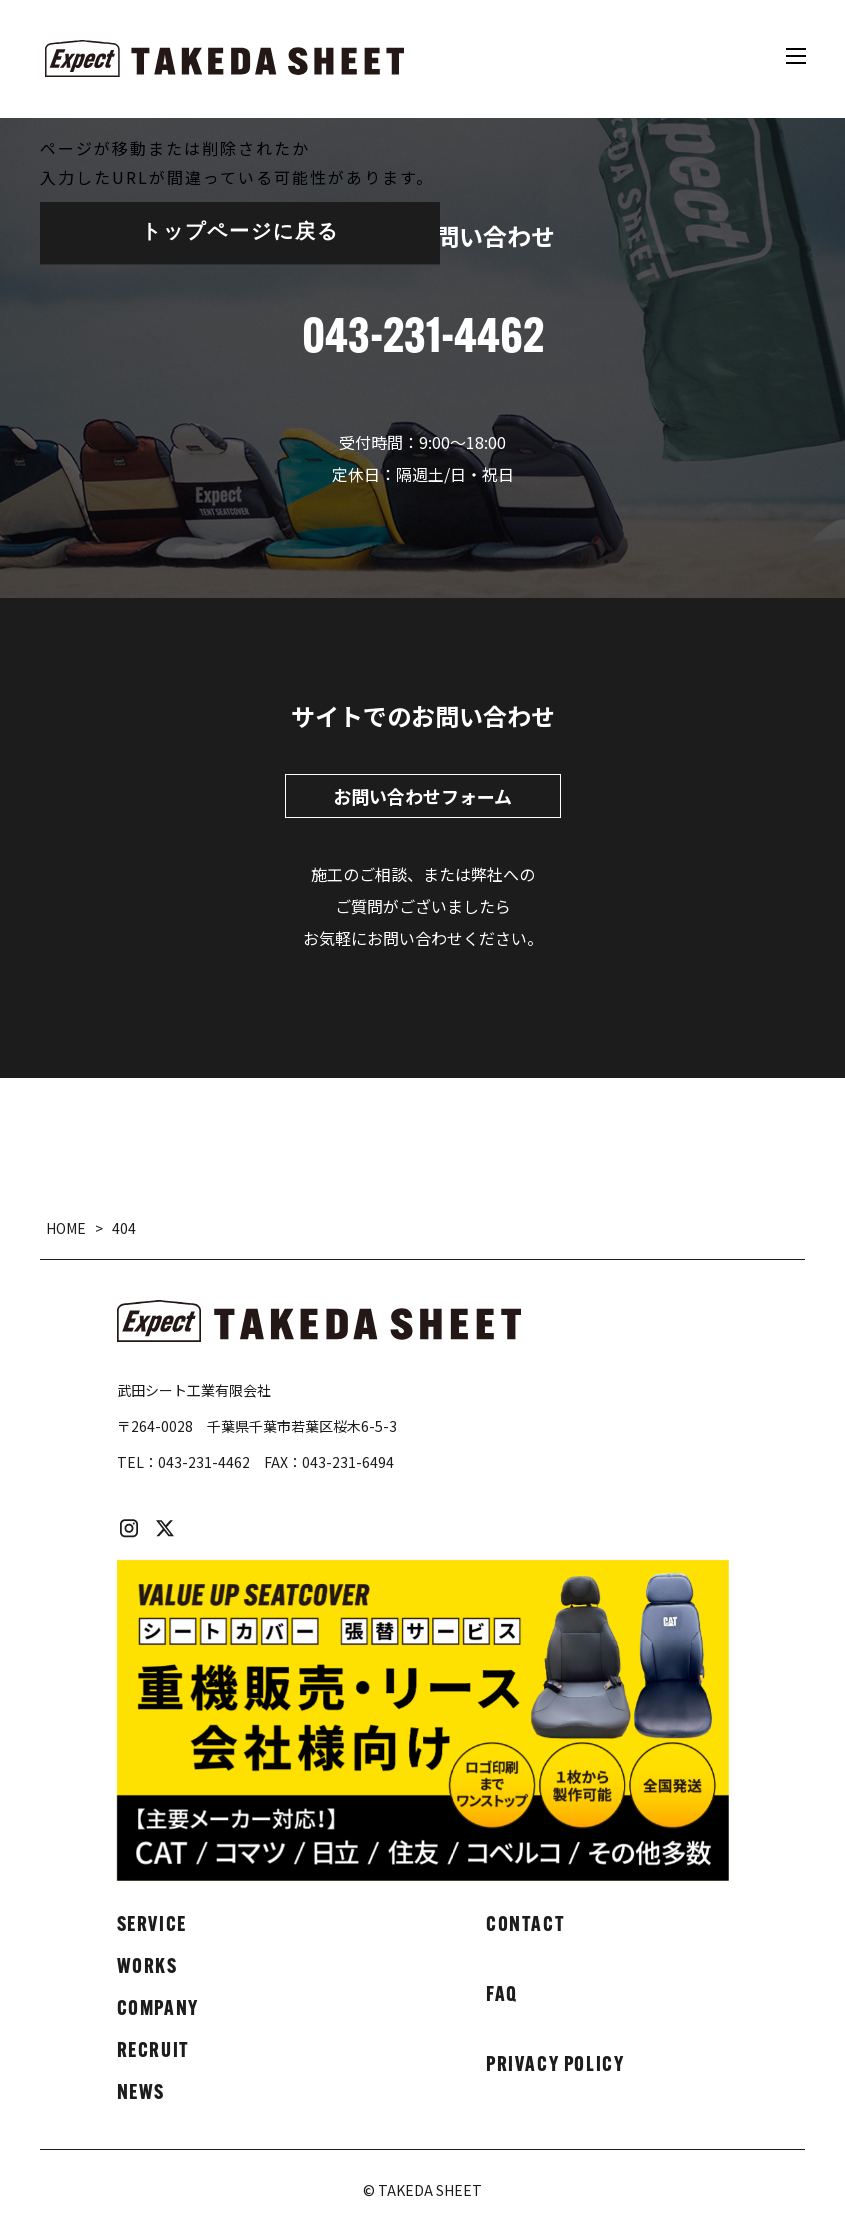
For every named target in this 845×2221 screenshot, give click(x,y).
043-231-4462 (204, 1462)
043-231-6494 (348, 1462)
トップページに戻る (240, 233)
